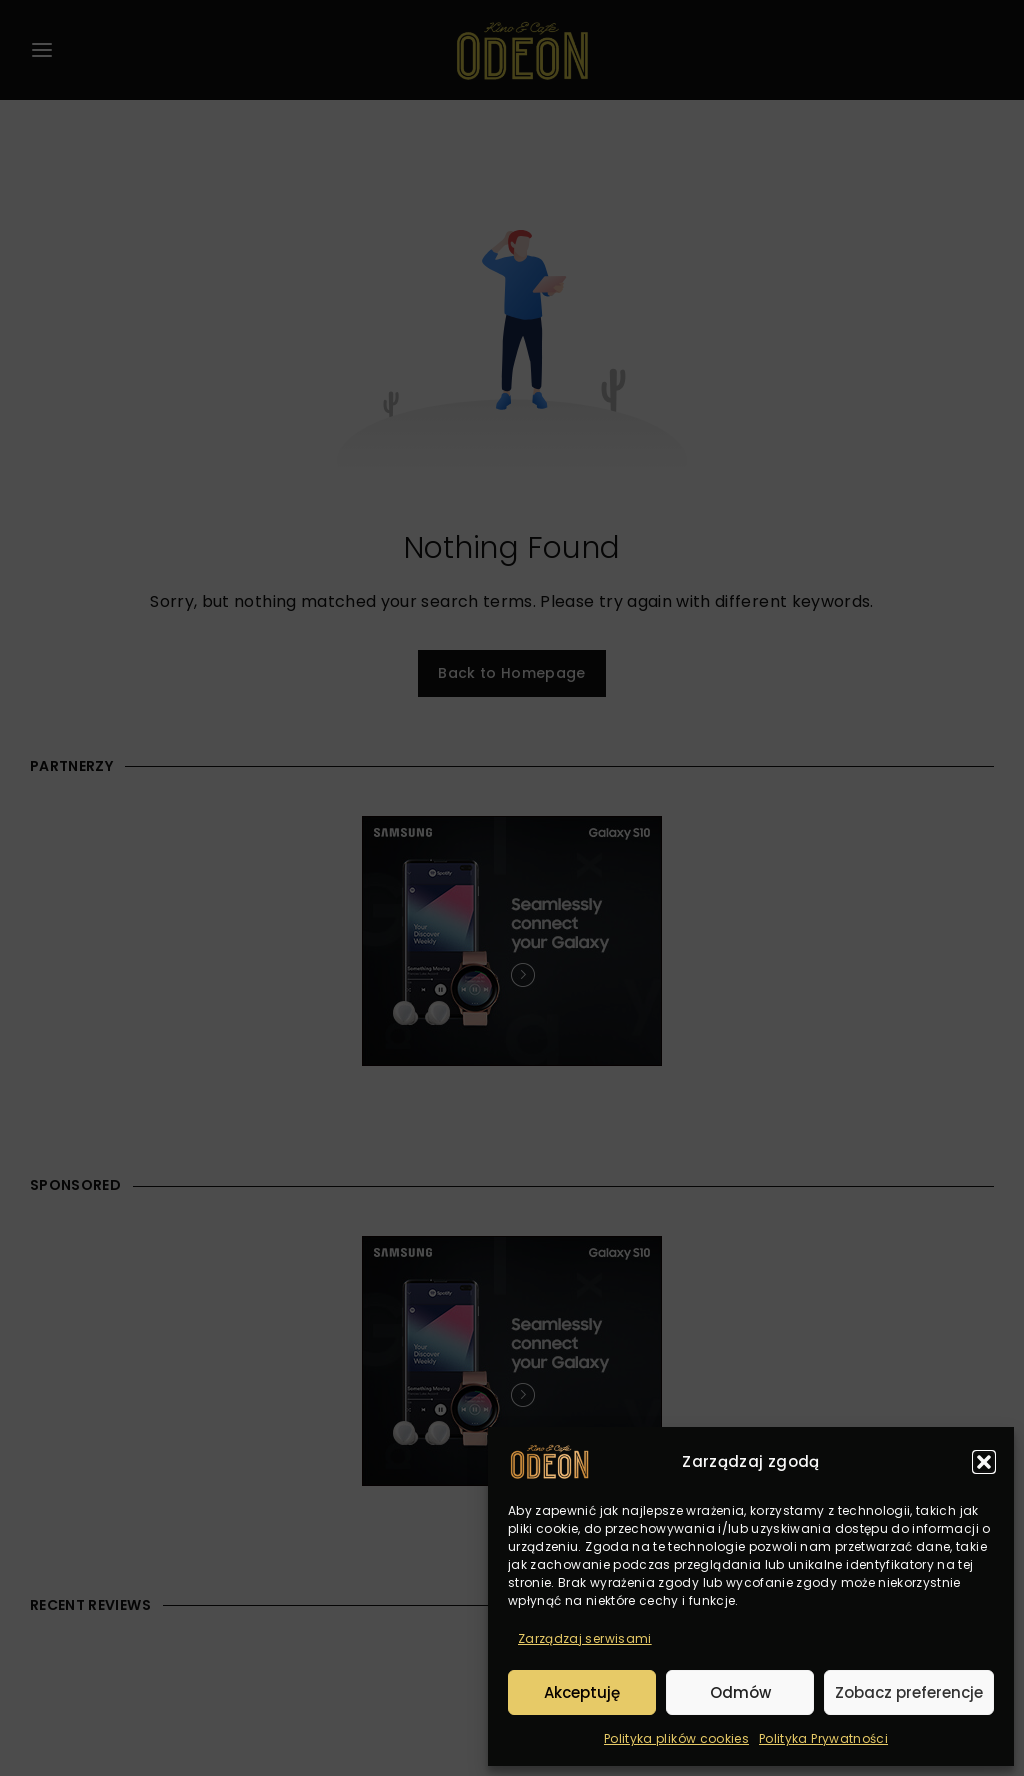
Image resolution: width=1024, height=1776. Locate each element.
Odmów (740, 1692)
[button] (984, 1462)
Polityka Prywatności (823, 1738)
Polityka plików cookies (676, 1738)
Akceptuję (582, 1692)
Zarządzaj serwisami (585, 1638)
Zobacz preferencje (909, 1692)
